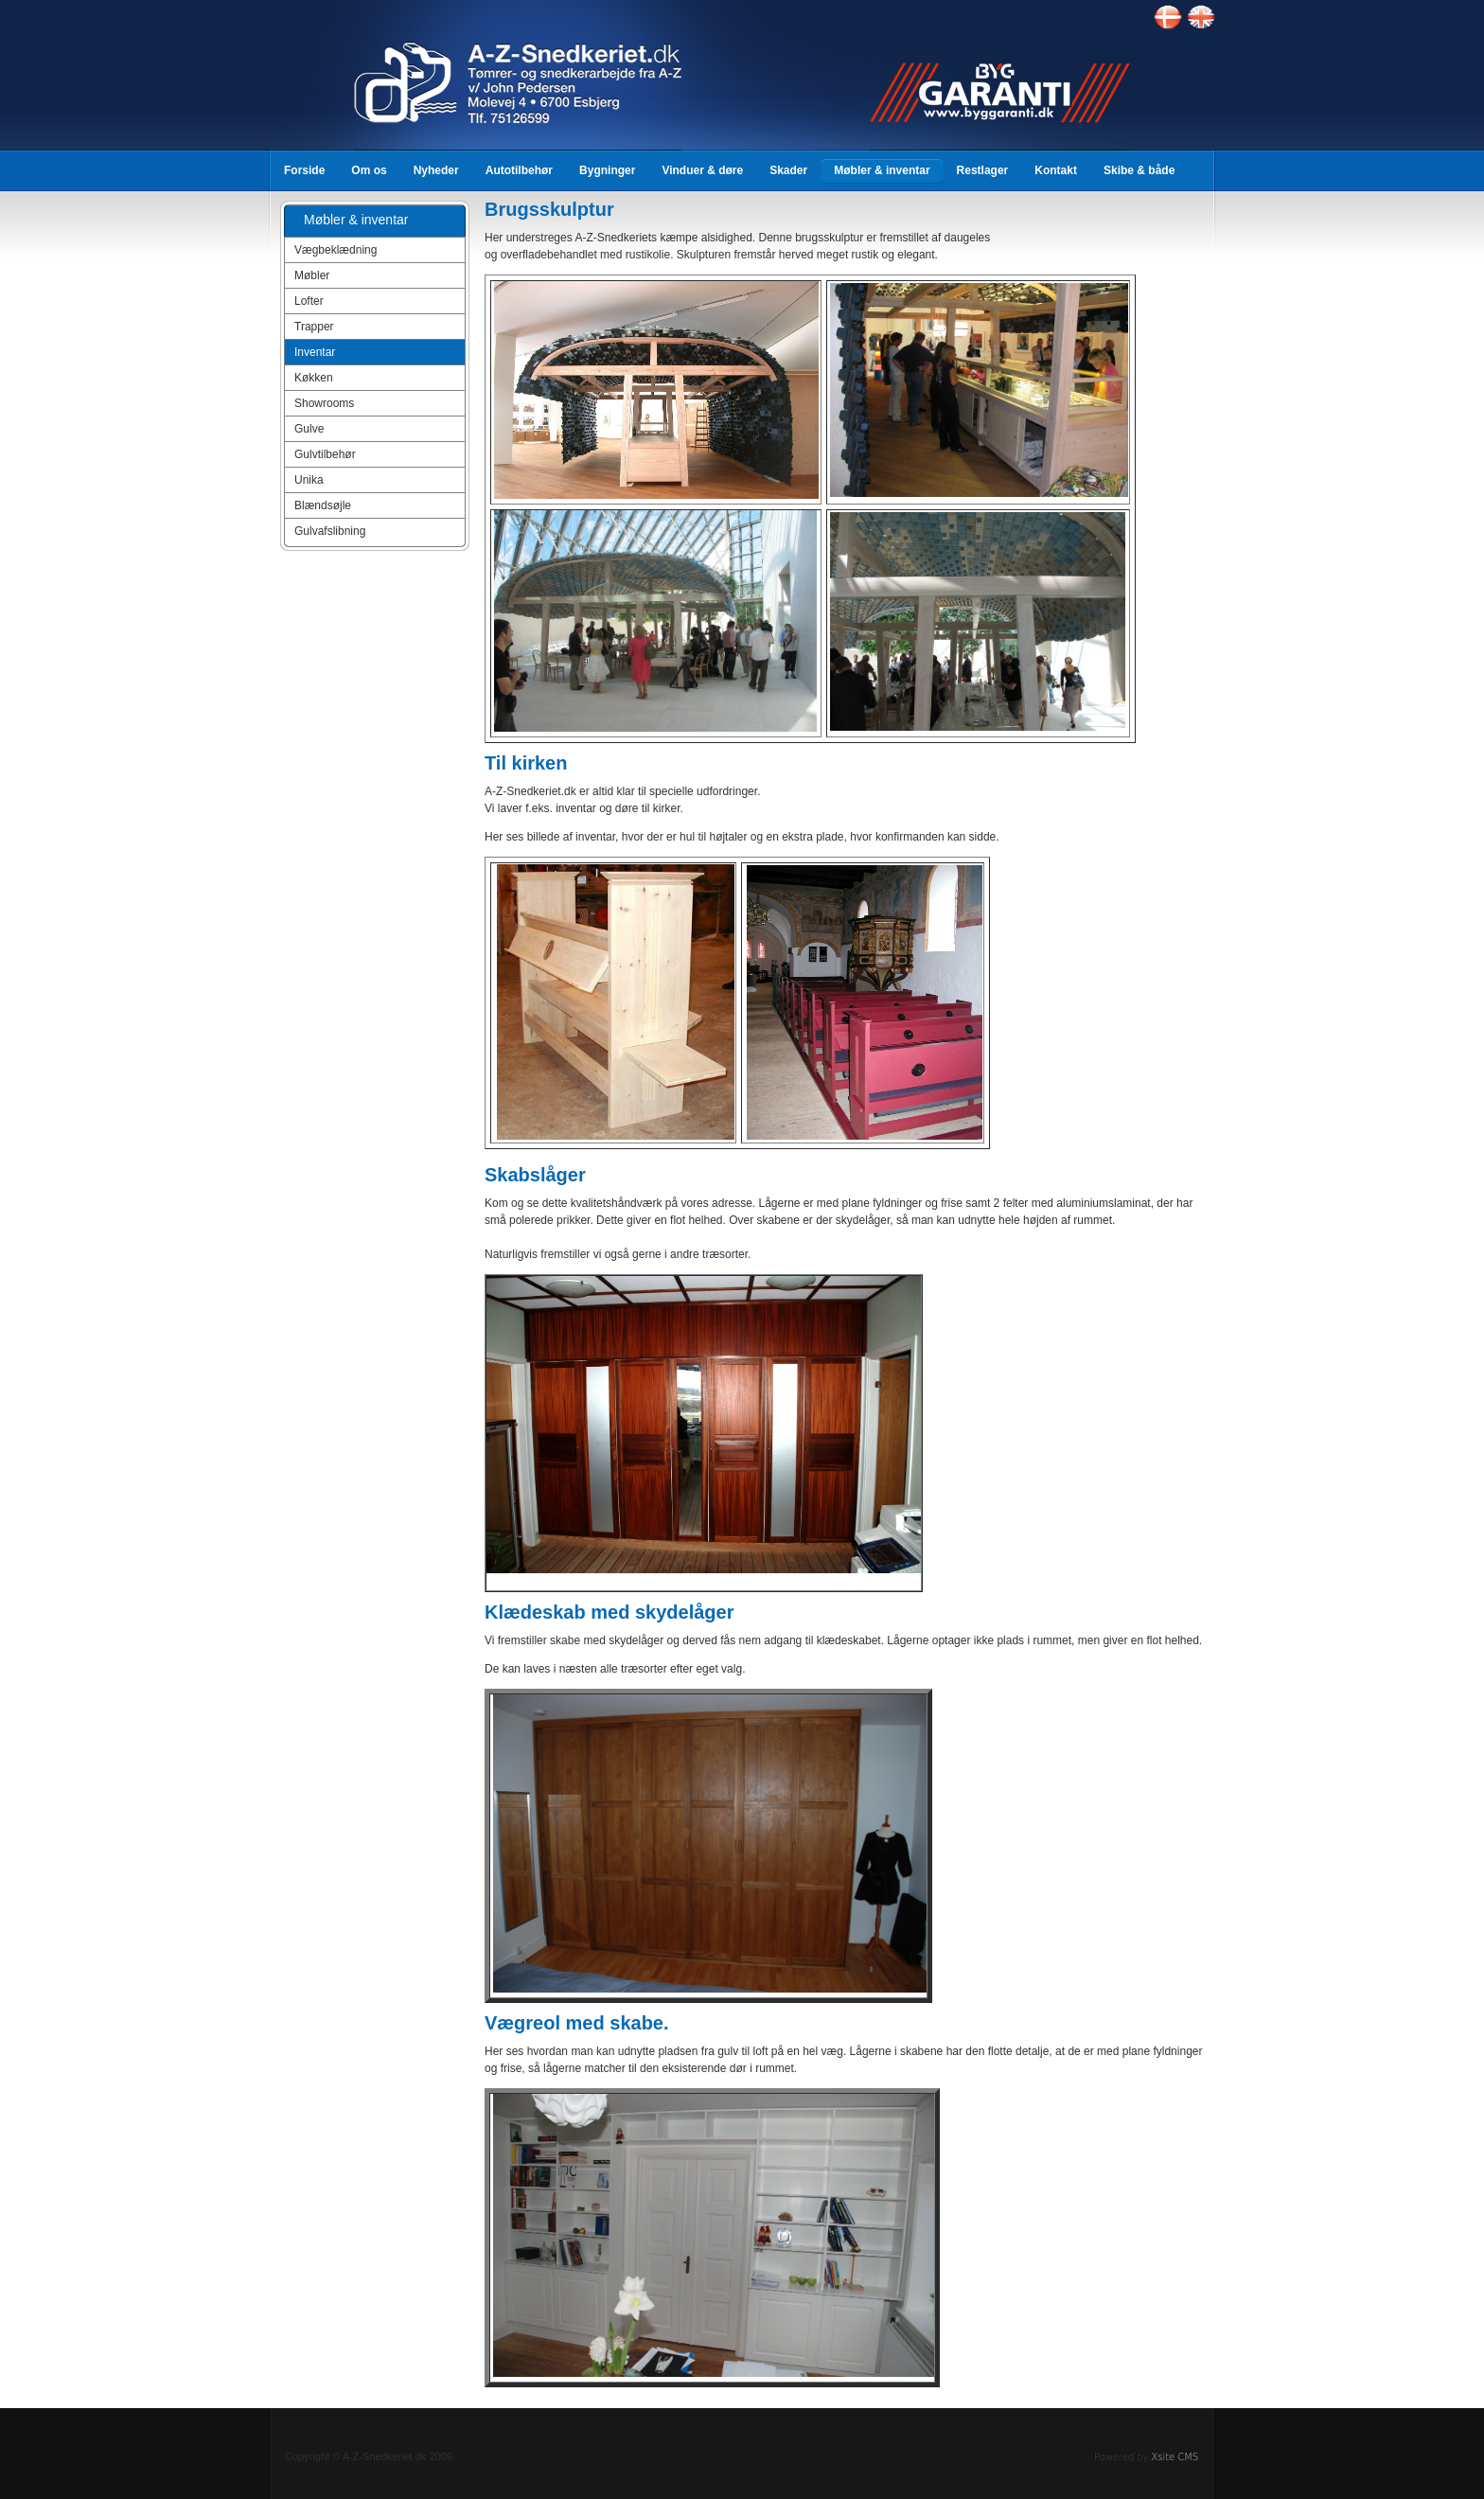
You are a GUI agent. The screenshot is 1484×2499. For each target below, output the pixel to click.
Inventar (314, 352)
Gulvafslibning (329, 531)
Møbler (311, 275)
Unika (309, 480)
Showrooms (324, 403)
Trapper (314, 326)
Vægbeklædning (335, 250)
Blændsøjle (322, 505)
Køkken (313, 377)
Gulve (309, 428)
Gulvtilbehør (325, 454)
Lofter (309, 301)
